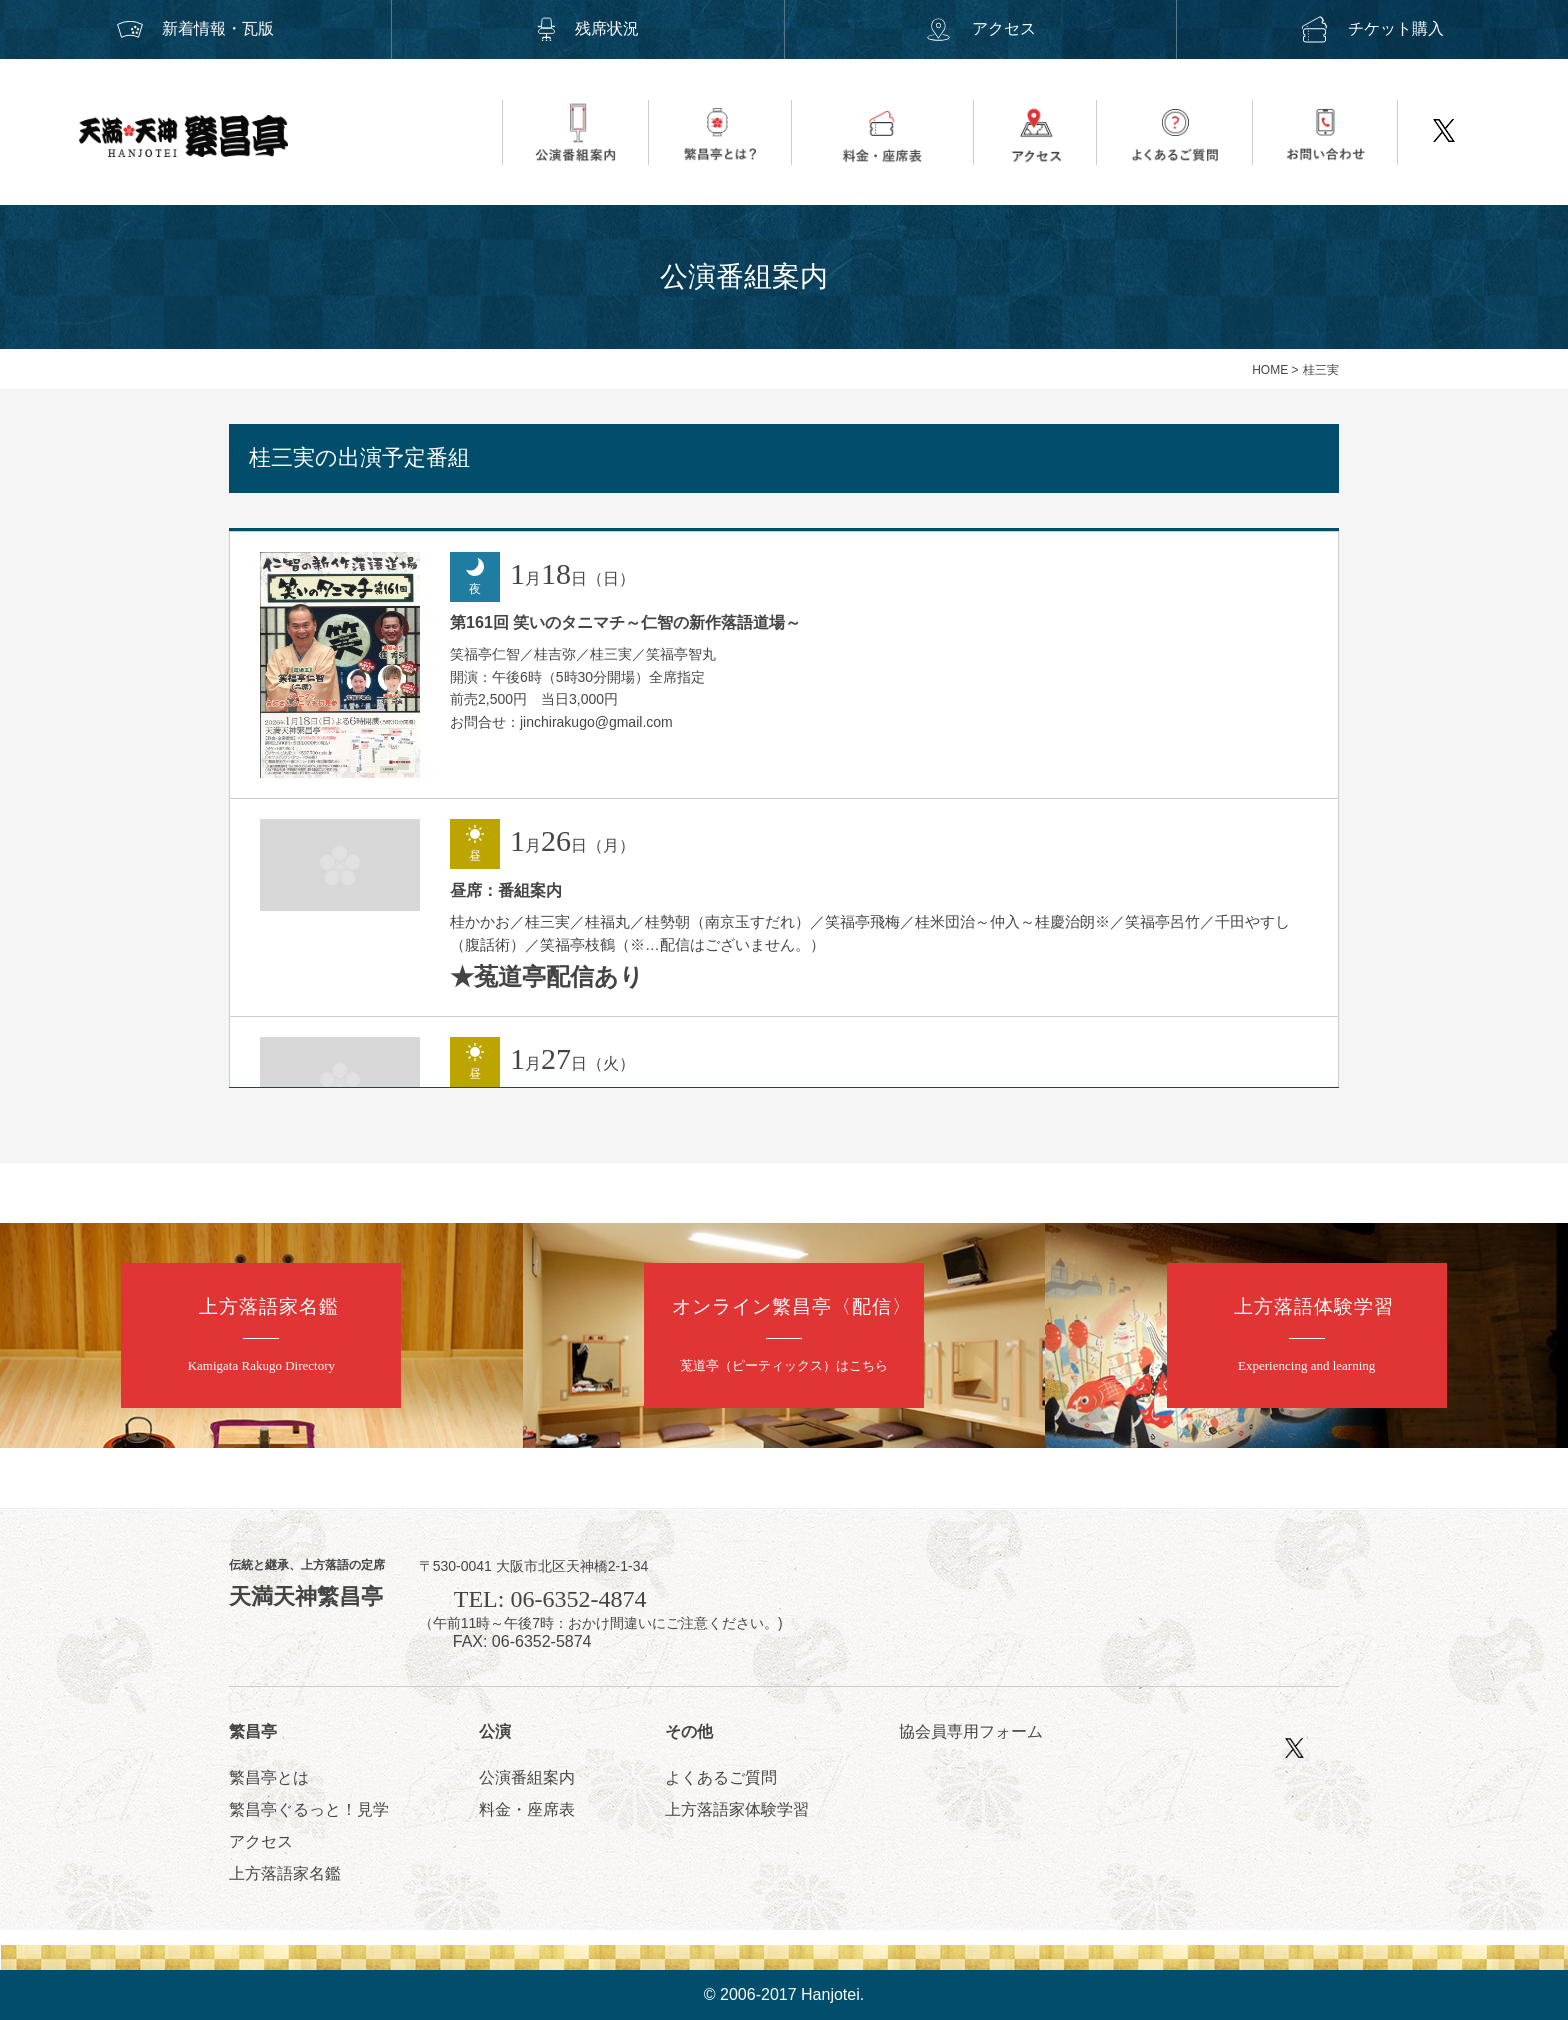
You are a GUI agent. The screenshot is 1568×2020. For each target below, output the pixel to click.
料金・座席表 (527, 1809)
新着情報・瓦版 (196, 28)
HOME (1270, 370)
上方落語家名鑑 (285, 1873)
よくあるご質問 (721, 1777)
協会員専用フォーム (971, 1731)
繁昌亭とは (269, 1777)
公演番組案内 (527, 1777)
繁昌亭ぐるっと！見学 (309, 1809)
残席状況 (588, 28)
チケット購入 (1372, 28)
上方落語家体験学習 (737, 1809)
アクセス (980, 28)
